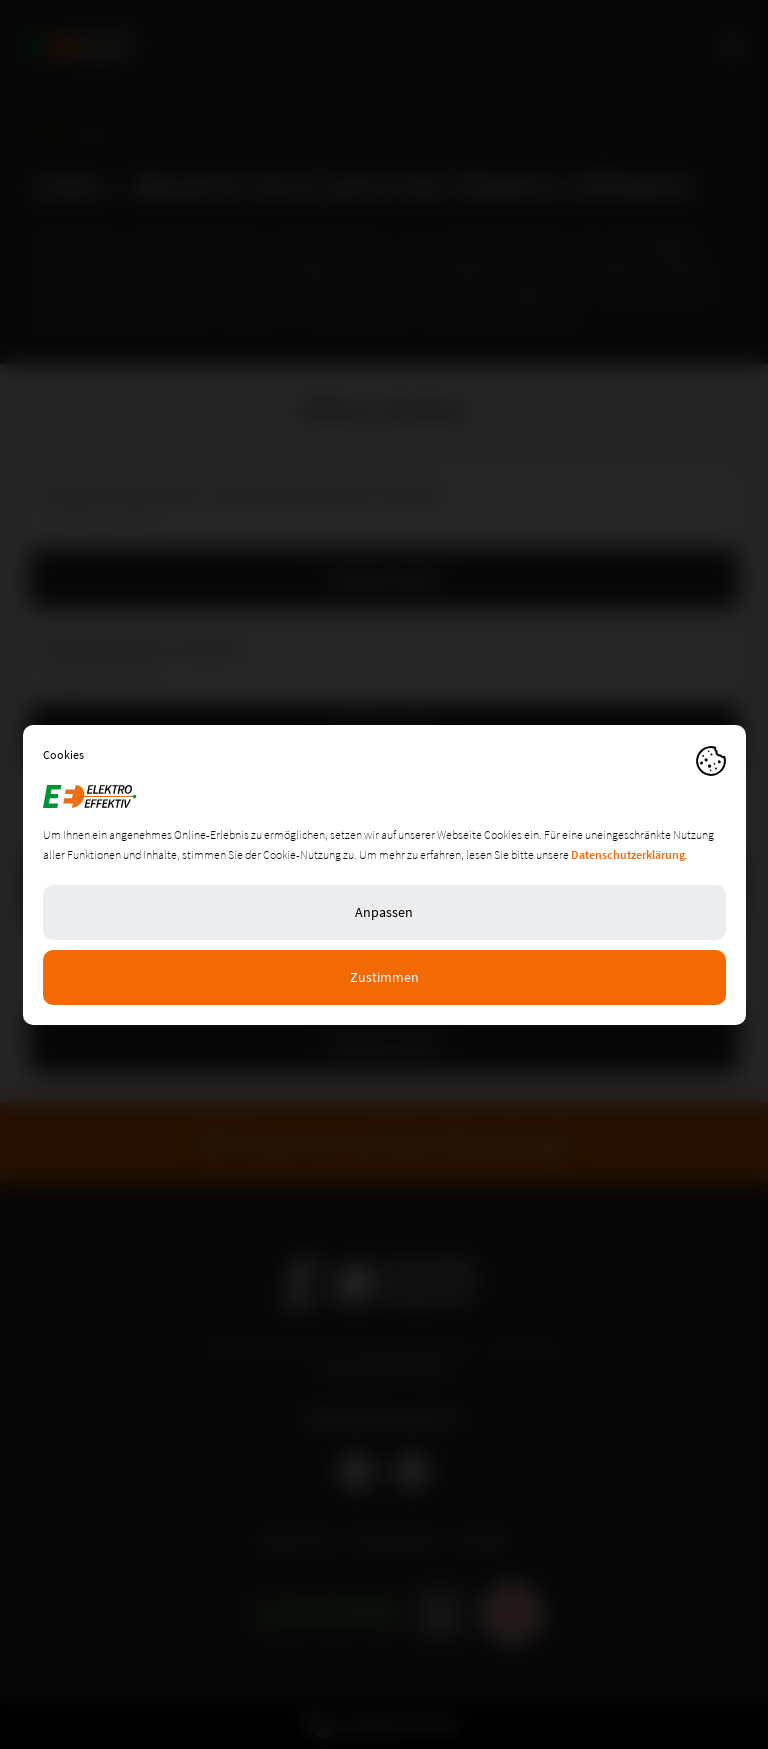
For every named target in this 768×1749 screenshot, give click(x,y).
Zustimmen (384, 977)
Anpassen (384, 912)
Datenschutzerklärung (628, 854)
